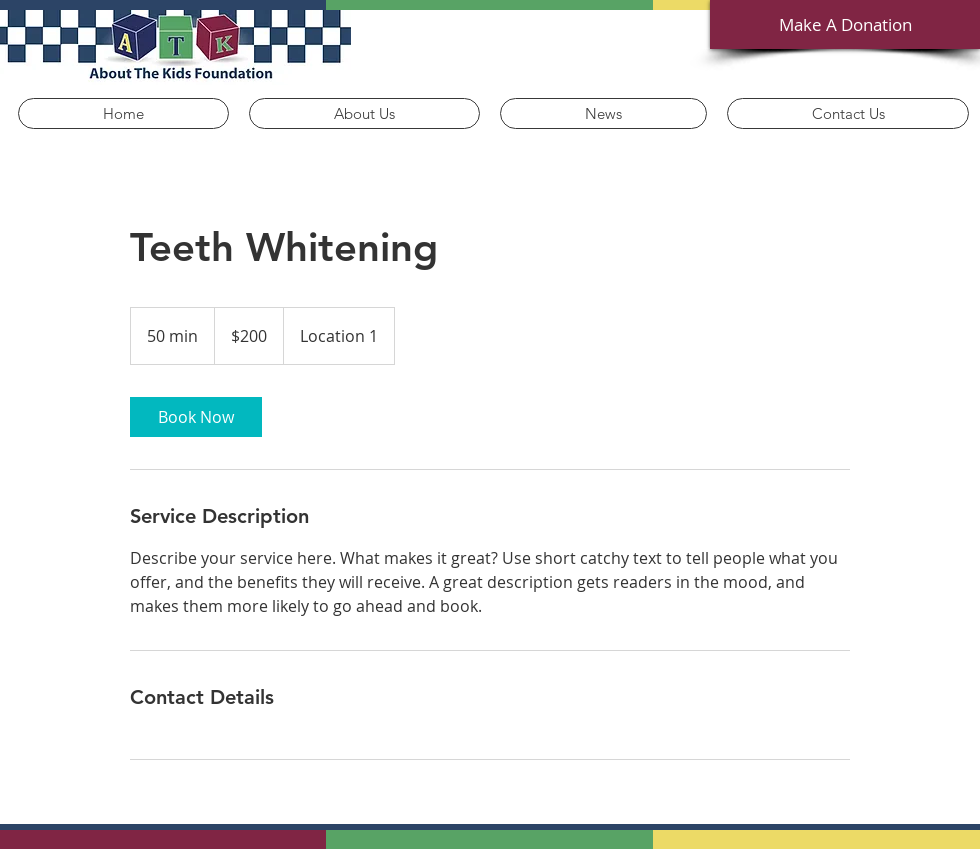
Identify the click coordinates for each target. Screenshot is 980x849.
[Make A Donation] (845, 24)
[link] (196, 417)
